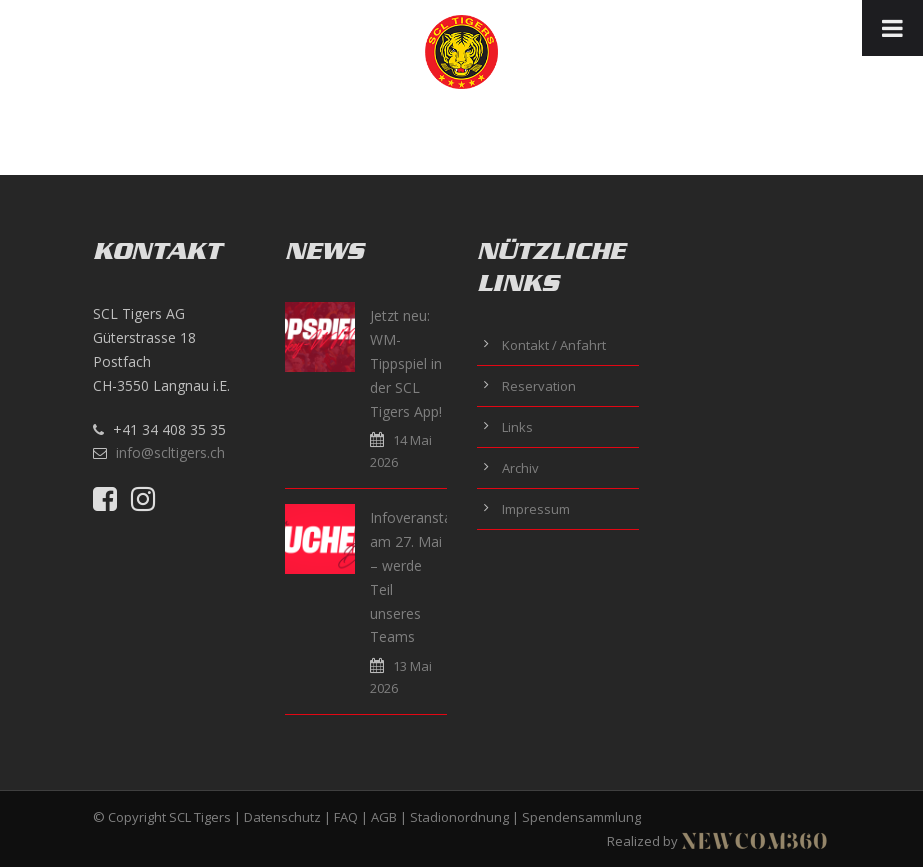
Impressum (536, 509)
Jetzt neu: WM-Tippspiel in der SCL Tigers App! (406, 363)
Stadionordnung (459, 817)
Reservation (539, 386)
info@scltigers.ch (170, 452)
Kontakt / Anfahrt (554, 345)
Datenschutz (282, 817)
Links (517, 427)
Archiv (520, 468)
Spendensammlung (581, 817)
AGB (384, 817)
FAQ (346, 817)
